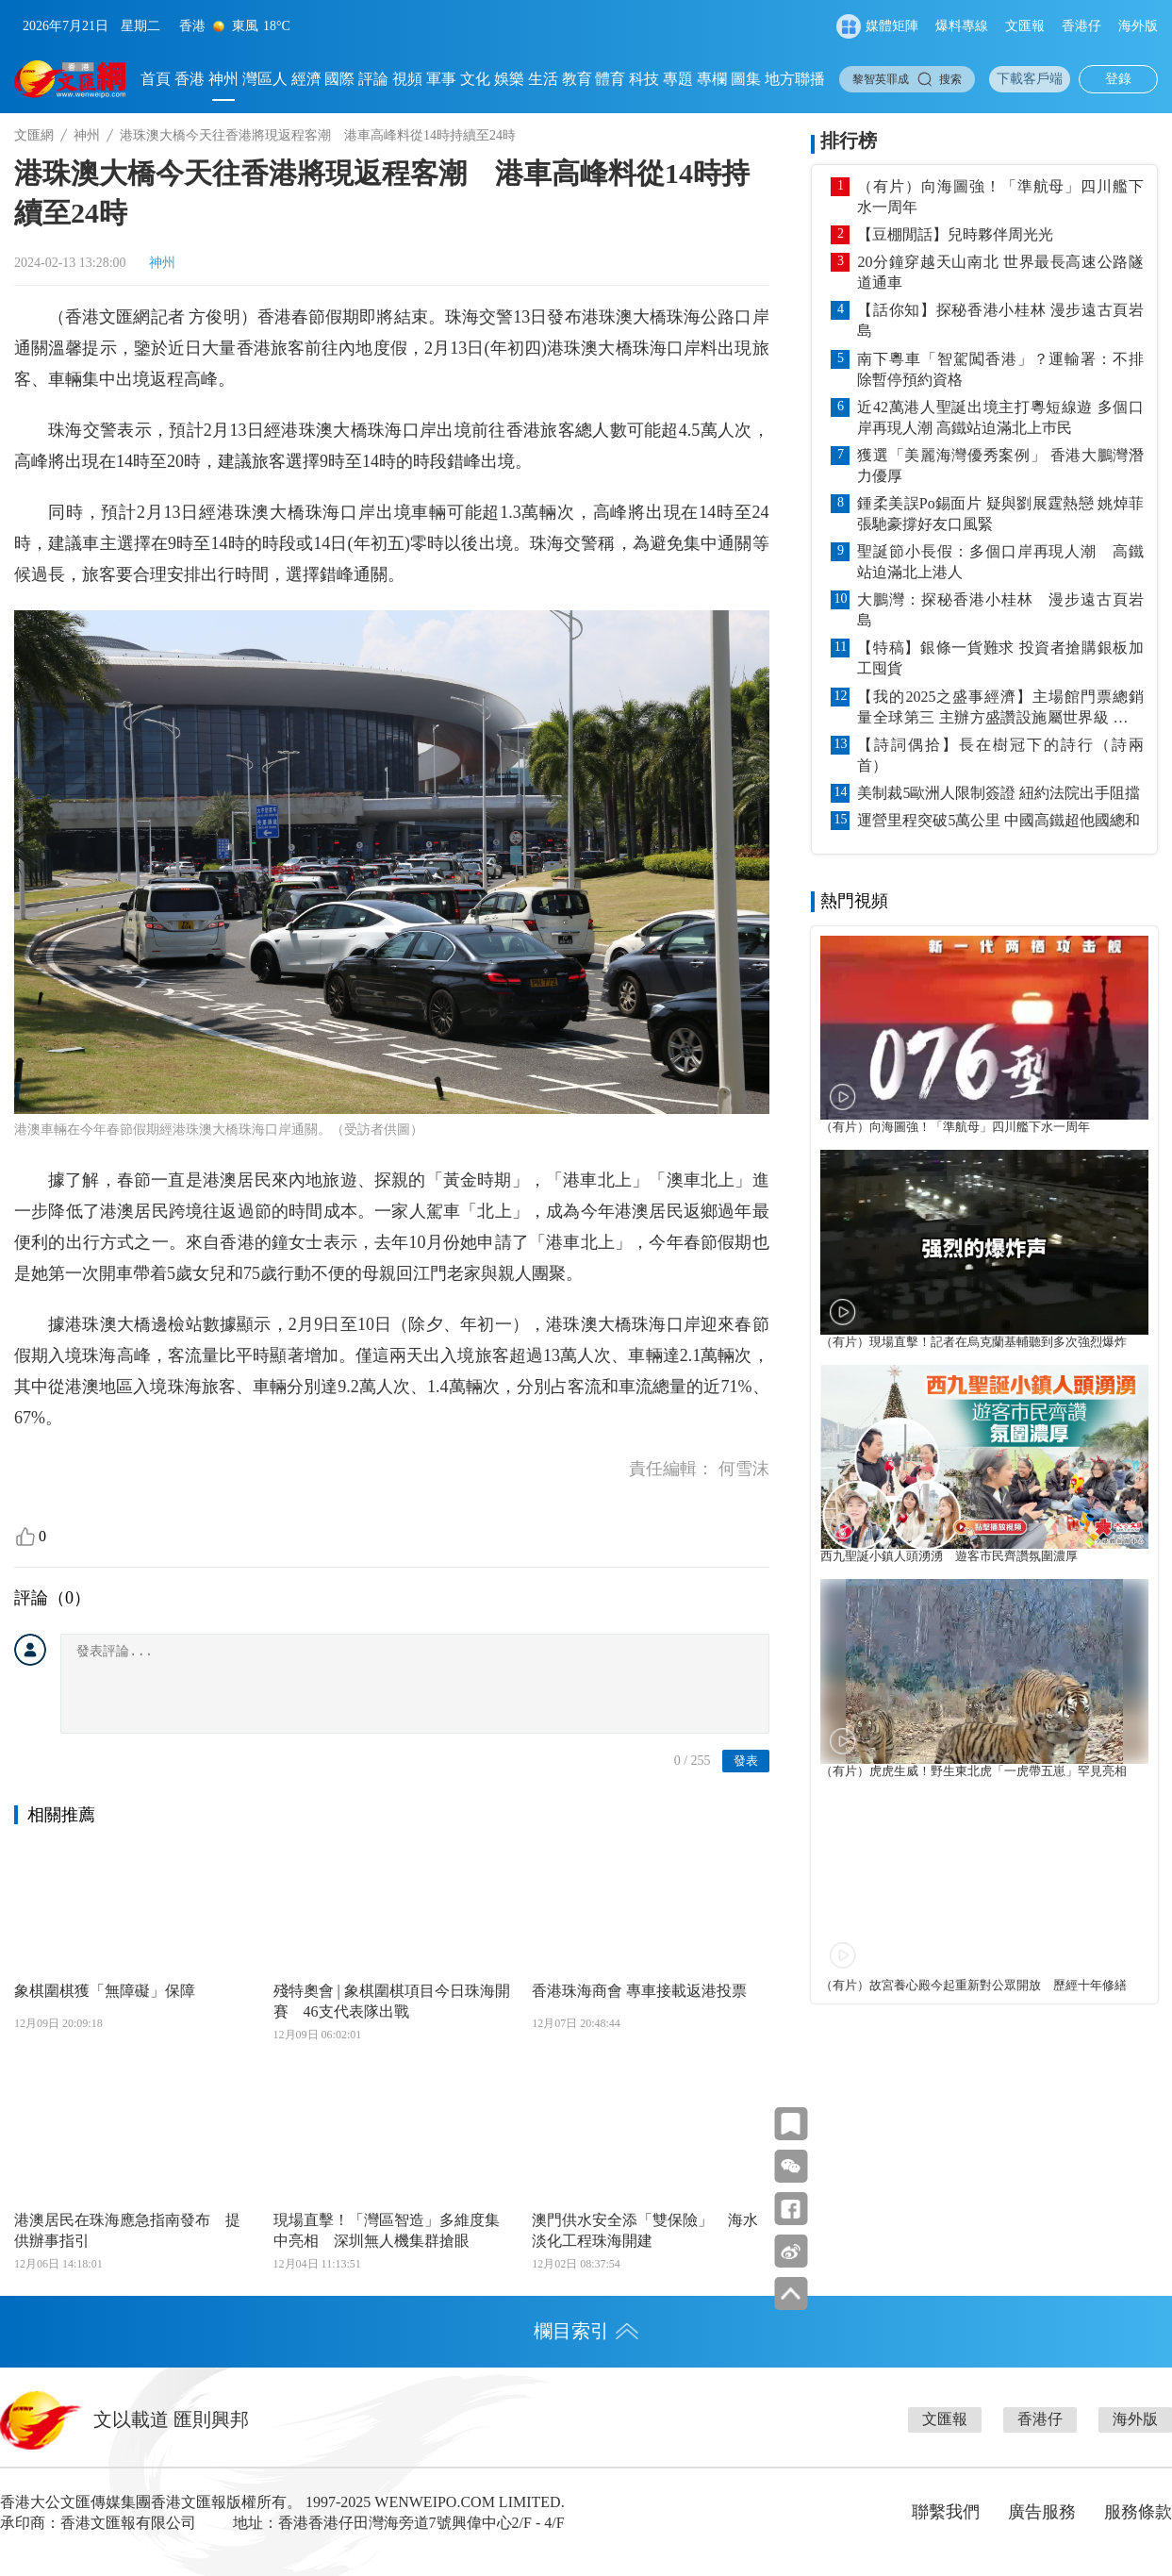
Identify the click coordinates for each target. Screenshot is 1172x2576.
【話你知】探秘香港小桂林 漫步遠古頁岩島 (1000, 320)
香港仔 (1081, 26)
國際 (339, 79)
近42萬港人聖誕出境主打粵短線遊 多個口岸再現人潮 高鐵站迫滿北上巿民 (1000, 417)
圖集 (746, 79)
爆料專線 (961, 26)
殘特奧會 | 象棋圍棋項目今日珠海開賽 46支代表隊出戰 (391, 2001)
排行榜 (848, 140)
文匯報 (1025, 26)
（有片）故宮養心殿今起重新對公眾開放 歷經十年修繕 (973, 1985)
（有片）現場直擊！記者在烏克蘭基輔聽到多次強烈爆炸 (973, 1342)
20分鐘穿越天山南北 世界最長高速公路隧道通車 (1000, 272)
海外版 (1138, 26)
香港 (189, 79)
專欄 (712, 79)
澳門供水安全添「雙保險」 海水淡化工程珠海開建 (645, 2230)
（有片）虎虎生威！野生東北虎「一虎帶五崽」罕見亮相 (973, 1771)
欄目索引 (586, 2330)
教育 (577, 79)
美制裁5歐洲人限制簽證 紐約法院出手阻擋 (998, 793)
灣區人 (265, 79)
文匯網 (34, 135)
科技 (644, 79)
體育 (610, 79)
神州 (223, 79)
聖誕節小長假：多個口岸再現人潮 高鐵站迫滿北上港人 (1000, 561)
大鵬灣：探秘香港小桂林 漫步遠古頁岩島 (1000, 609)
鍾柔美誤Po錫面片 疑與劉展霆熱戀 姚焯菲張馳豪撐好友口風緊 (1000, 513)
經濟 (306, 79)
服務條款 (1138, 2511)
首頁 (155, 79)
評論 (373, 79)
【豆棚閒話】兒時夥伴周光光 (955, 234)
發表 (746, 1760)
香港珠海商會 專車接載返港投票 (639, 1991)
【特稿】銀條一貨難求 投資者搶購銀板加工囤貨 (1000, 658)
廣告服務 (1042, 2511)
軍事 (441, 79)
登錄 (1118, 79)
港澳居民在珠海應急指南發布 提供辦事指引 (127, 2230)
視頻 (407, 79)
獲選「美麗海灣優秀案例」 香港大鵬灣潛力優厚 (1000, 465)
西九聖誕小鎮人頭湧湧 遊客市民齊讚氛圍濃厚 (949, 1556)
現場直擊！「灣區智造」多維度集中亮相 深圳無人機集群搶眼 (386, 2230)
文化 (475, 79)
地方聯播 (795, 79)
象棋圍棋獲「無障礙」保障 (104, 1991)
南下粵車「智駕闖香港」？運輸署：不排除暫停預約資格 (1000, 369)
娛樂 (509, 79)
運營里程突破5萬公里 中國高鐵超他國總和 (998, 820)
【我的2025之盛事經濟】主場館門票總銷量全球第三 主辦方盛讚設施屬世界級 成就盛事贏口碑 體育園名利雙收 (1000, 708)
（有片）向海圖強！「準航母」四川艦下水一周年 (1000, 196)
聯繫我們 (946, 2511)
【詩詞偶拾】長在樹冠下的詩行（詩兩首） (1000, 755)
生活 (543, 79)
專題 (678, 79)
